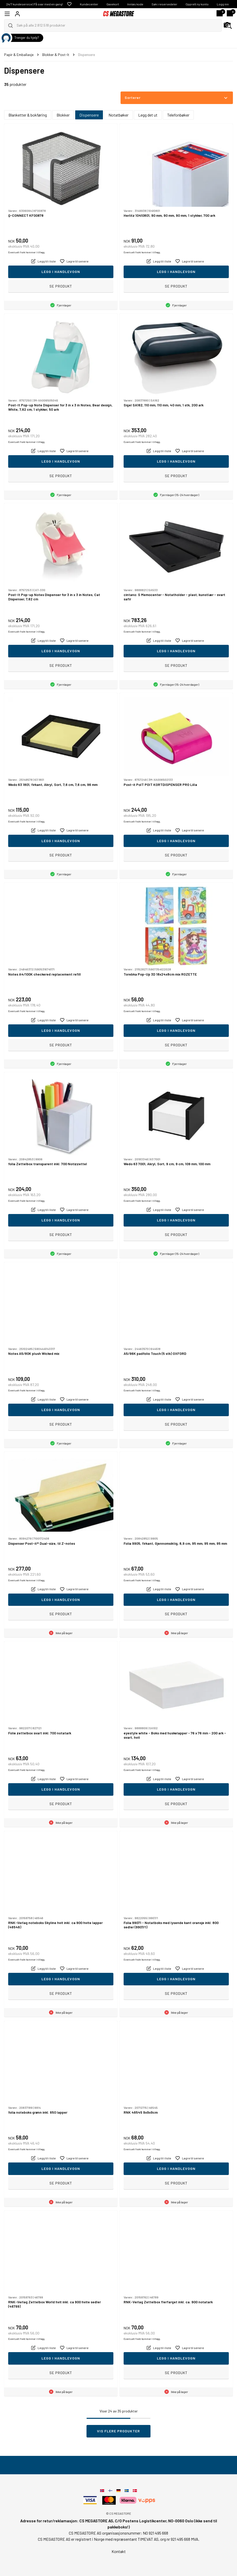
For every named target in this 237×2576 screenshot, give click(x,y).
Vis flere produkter (118, 2431)
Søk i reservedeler (164, 4)
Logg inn (223, 4)
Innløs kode (135, 4)
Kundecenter (89, 4)
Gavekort (112, 4)
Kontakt (119, 2551)
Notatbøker (118, 114)
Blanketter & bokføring (27, 114)
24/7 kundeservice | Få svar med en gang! (34, 4)
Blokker (63, 114)
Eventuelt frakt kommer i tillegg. (26, 252)
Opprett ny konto (197, 4)
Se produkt (60, 286)
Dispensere (89, 114)
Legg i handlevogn (60, 271)
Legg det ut (147, 114)
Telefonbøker (178, 114)
